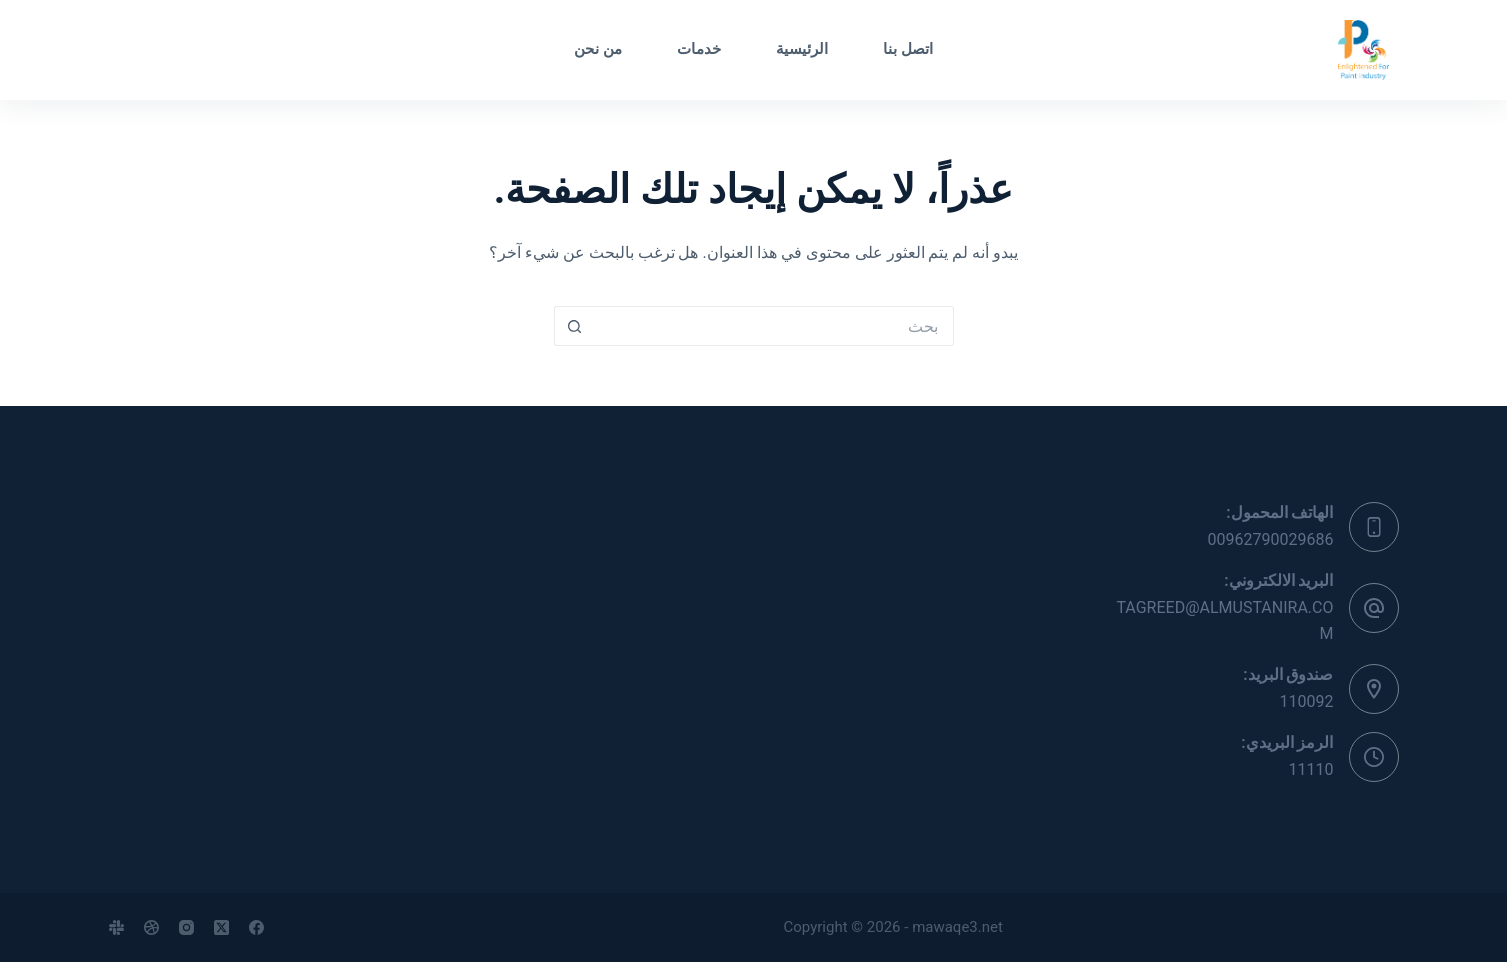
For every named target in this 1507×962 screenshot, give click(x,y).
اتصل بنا (908, 49)
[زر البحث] (574, 326)
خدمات (699, 49)
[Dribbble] (151, 927)
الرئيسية (802, 49)
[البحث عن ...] (774, 326)
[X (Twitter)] (221, 927)
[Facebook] (256, 927)
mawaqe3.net (957, 927)
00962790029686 (1271, 539)
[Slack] (116, 927)
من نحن (598, 49)
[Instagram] (186, 927)
